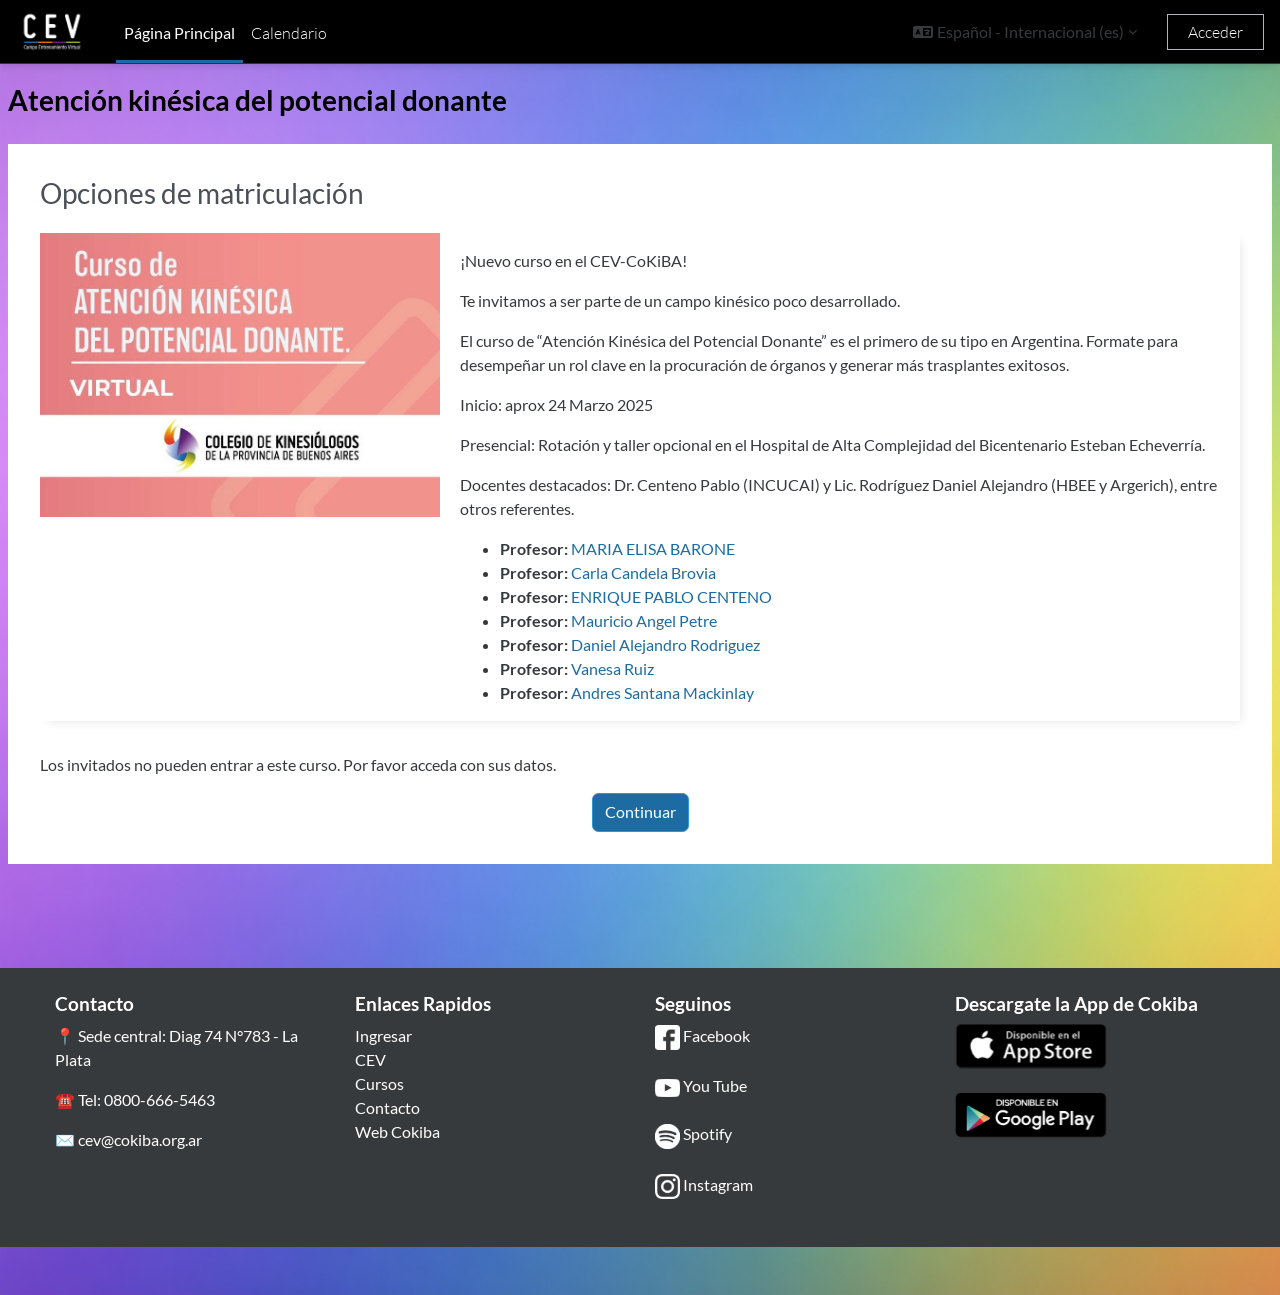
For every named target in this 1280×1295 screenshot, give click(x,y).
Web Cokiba (397, 1179)
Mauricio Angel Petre (692, 668)
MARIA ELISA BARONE (701, 596)
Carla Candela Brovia (691, 620)
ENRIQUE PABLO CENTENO (719, 644)
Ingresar (383, 1083)
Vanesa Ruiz (660, 716)
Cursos (379, 1131)
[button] (1025, 32)
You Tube (701, 1134)
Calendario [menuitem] (289, 33)
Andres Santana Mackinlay (710, 740)
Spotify (693, 1184)
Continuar (640, 859)
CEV (370, 1107)
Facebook (702, 1085)
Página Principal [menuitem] (179, 32)
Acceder (1215, 32)
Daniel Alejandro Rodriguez (713, 692)
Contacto (387, 1155)
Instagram (704, 1234)
